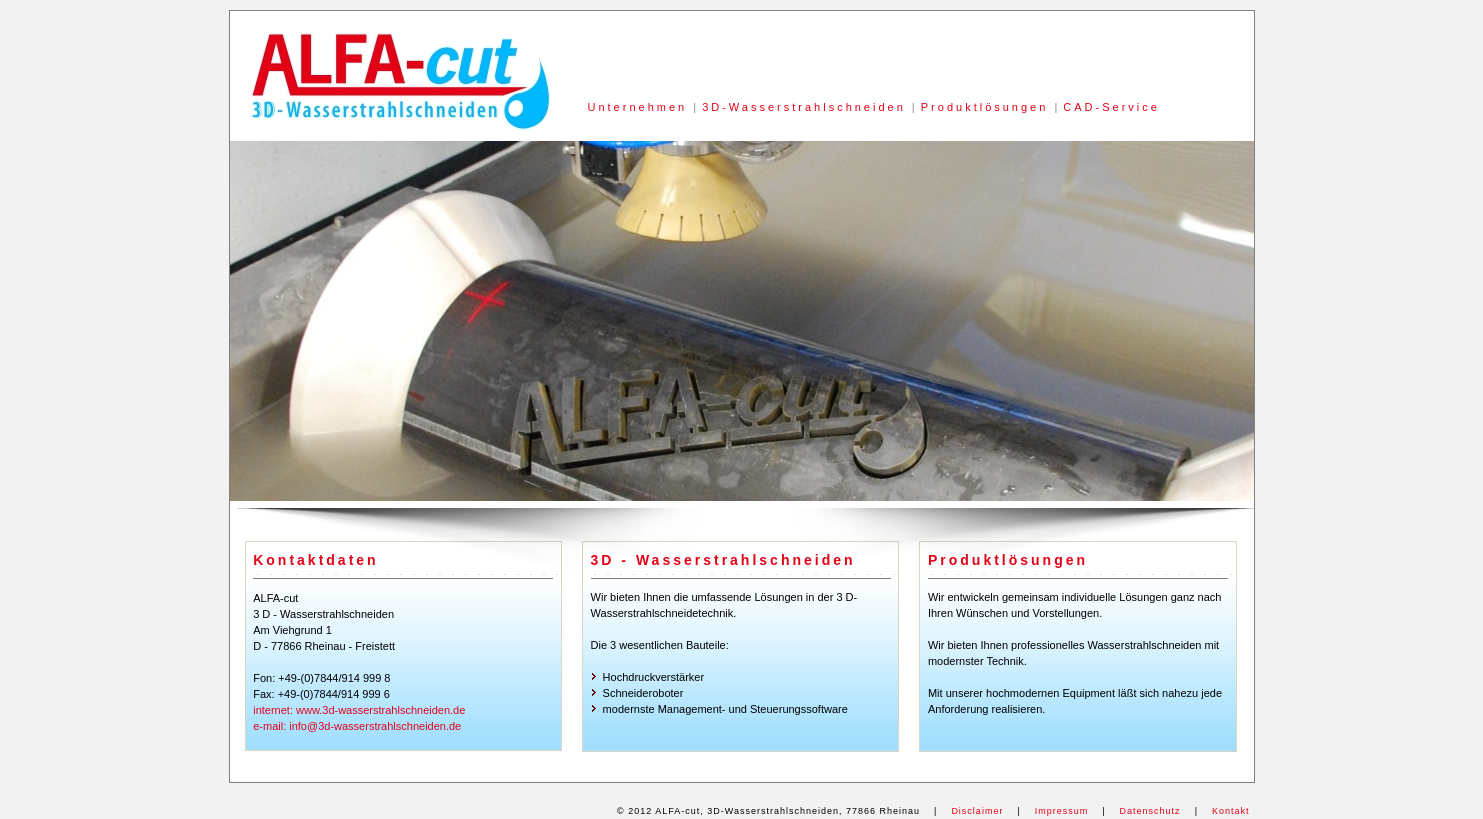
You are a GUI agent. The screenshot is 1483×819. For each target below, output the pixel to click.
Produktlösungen (985, 107)
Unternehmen (638, 107)
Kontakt (1231, 811)
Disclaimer (977, 811)
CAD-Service (1111, 107)
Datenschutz (1150, 811)
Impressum (1062, 811)
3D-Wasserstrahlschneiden (804, 107)
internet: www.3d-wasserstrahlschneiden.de (359, 710)
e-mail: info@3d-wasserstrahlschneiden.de (357, 726)
